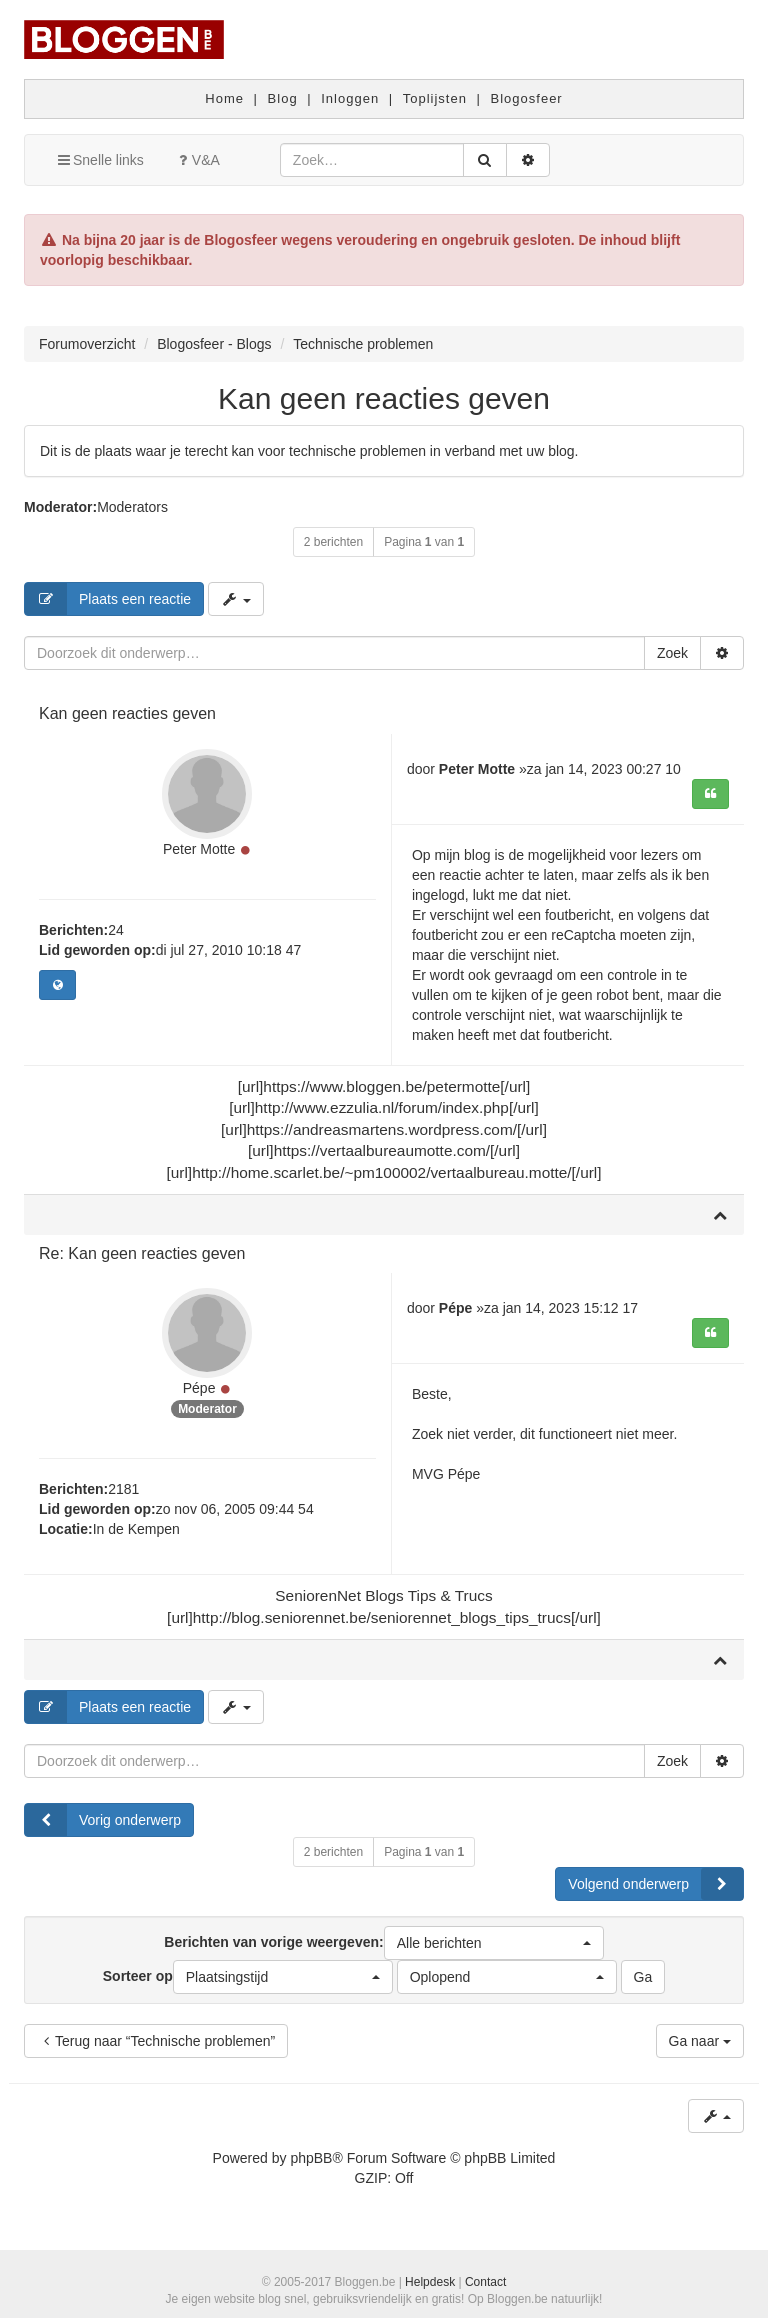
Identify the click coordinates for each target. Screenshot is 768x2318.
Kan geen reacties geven (384, 398)
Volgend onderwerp (655, 1884)
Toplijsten (435, 98)
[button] (494, 1943)
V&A (197, 160)
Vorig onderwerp (103, 1820)
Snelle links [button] (99, 160)
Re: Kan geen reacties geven (142, 1253)
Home (224, 98)
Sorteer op (248, 1977)
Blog (283, 98)
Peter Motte (199, 849)
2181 (123, 1489)
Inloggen (350, 98)
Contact (485, 2282)
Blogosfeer (527, 98)
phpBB (311, 2158)
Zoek (672, 653)
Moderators (132, 507)
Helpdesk (430, 2282)
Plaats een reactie (108, 599)
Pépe (199, 1388)
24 (116, 930)
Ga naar (700, 2041)
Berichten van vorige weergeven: (383, 1943)
